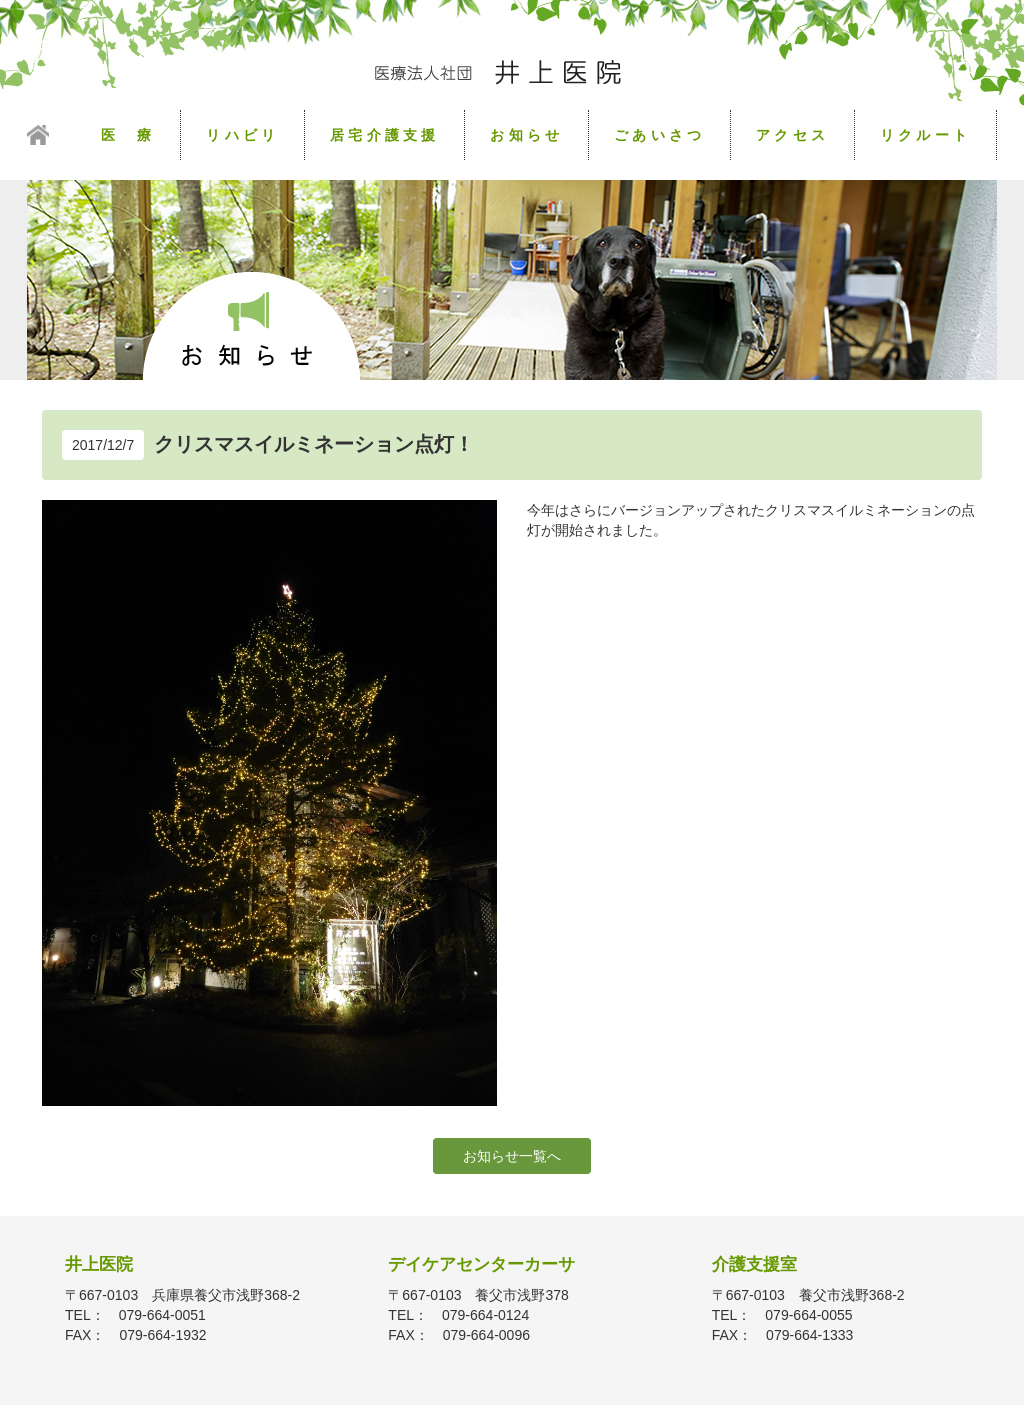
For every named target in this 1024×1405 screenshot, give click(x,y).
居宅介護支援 (384, 135)
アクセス (792, 135)
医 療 (128, 135)
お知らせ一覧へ (512, 1156)
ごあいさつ (659, 135)
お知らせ (526, 135)
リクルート (925, 135)
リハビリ (242, 135)
